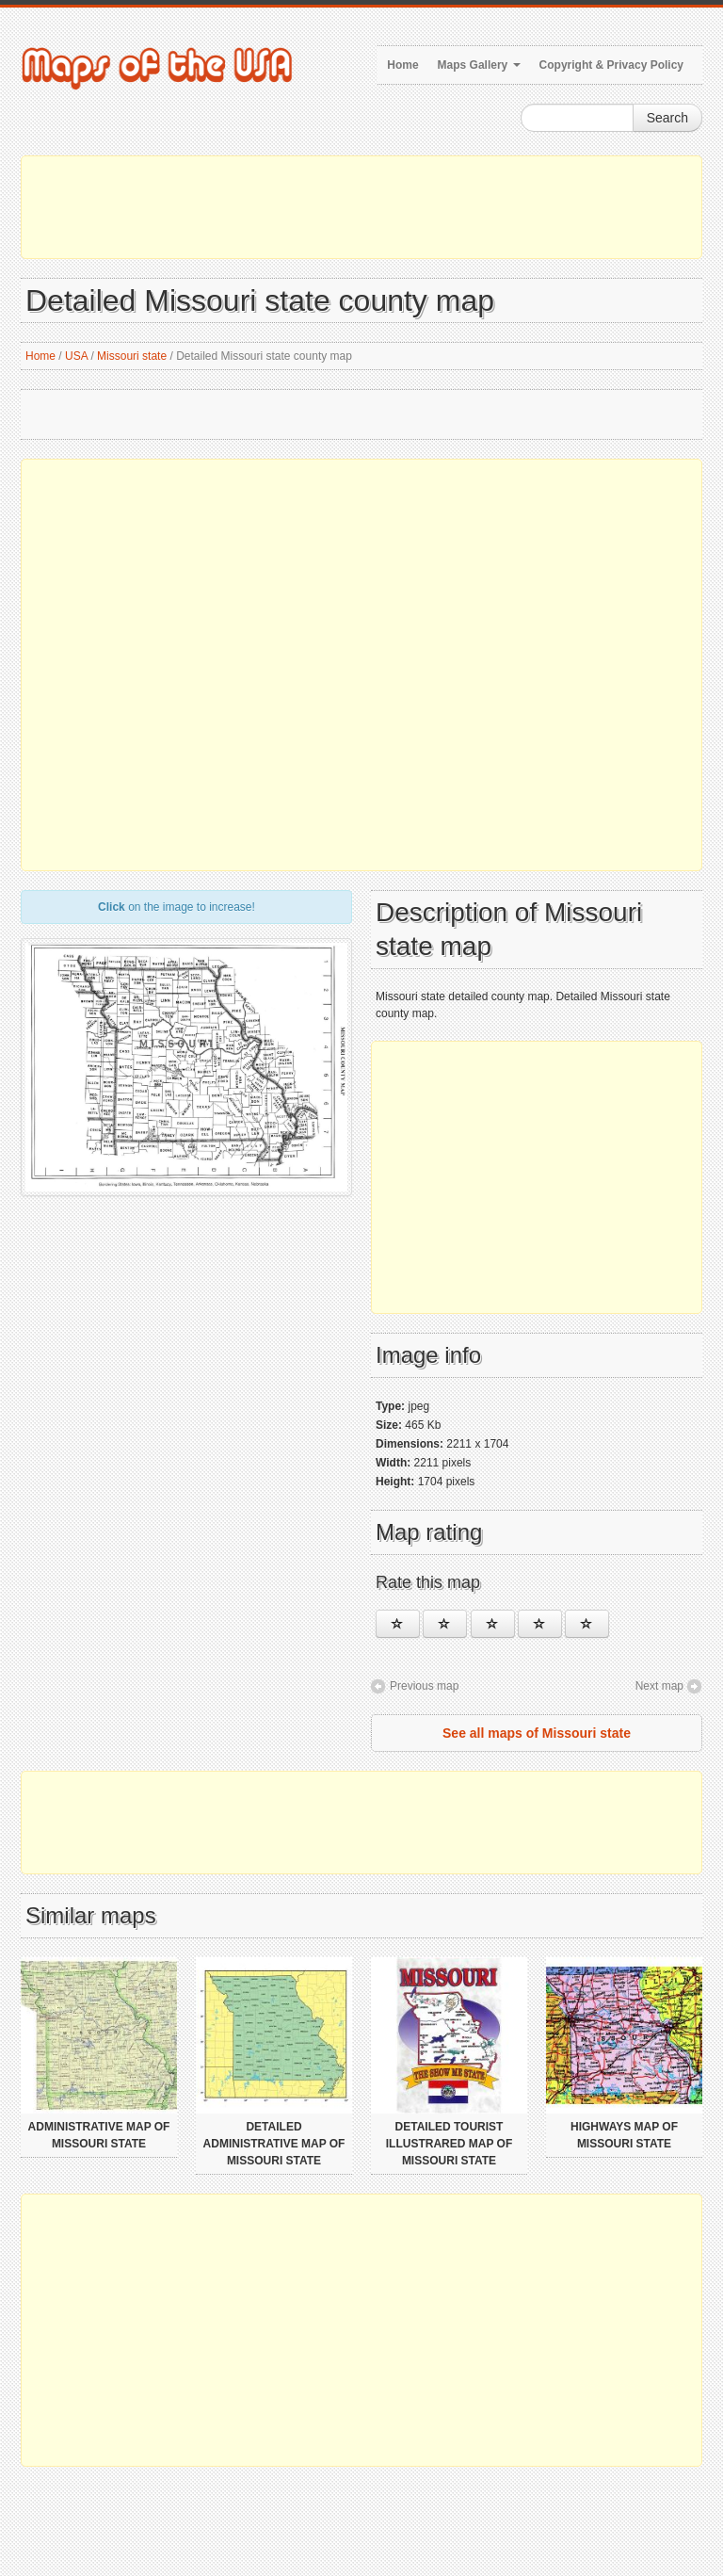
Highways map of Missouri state (624, 2135)
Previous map (424, 1686)
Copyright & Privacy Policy (611, 65)
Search (667, 117)
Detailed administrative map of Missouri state (274, 2143)
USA (76, 356)
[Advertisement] (361, 207)
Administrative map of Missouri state (99, 2135)
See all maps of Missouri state (536, 1733)
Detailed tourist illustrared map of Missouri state (449, 2143)
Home (402, 65)
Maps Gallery (479, 65)
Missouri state (132, 356)
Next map (659, 1686)
